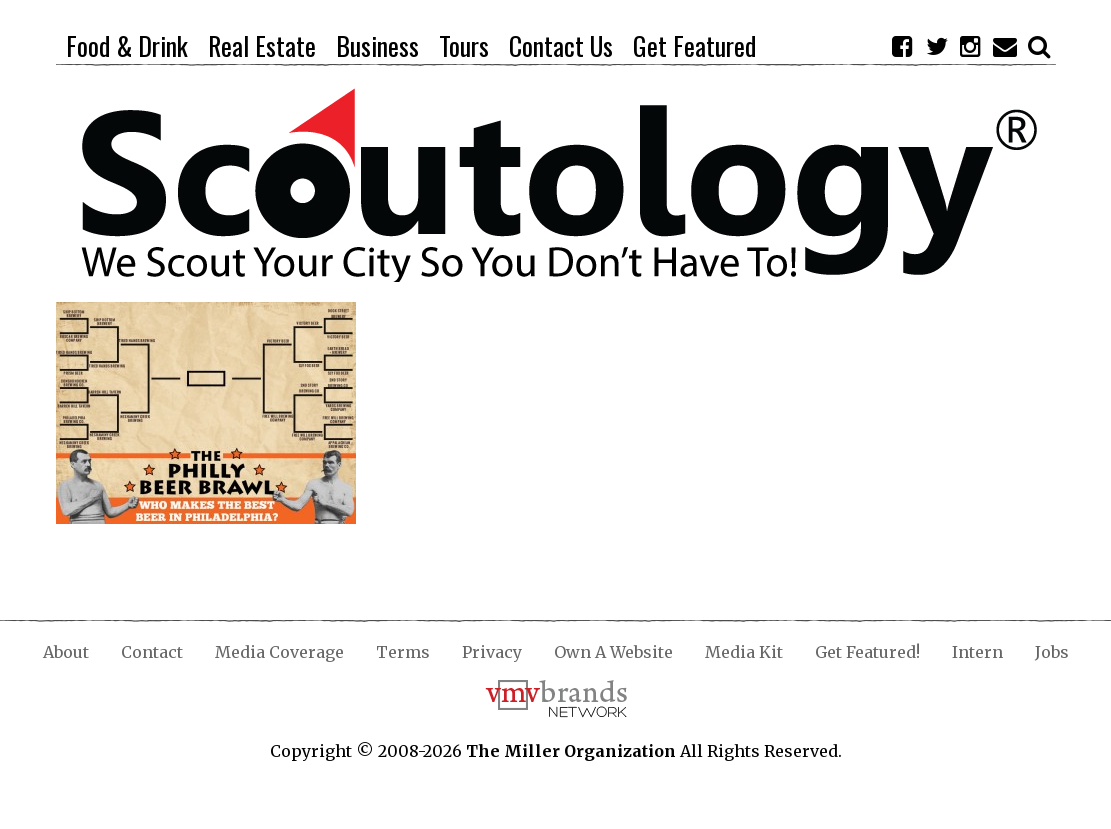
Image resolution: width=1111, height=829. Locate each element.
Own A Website (613, 652)
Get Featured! (867, 652)
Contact (152, 652)
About (66, 652)
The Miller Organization (571, 751)
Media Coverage (279, 652)
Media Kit (744, 652)
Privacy (492, 652)
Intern (977, 652)
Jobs (1052, 652)
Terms (403, 652)
